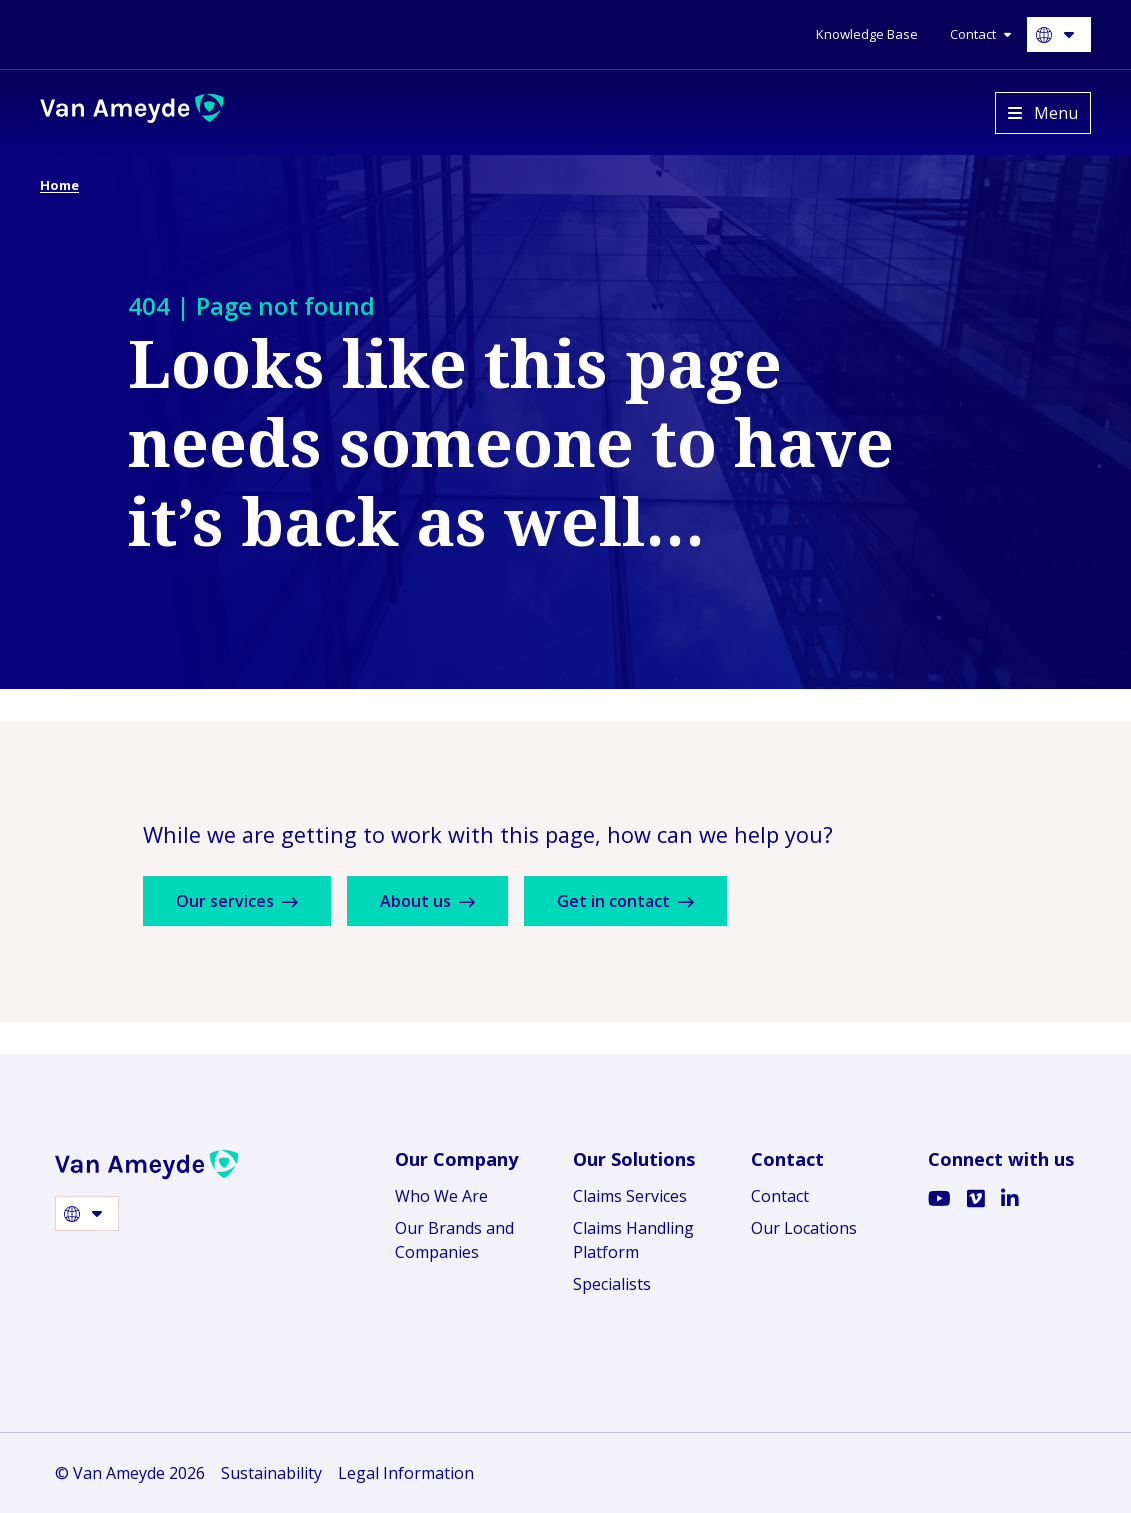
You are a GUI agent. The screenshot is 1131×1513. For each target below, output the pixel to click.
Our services (237, 901)
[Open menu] (1043, 113)
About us (427, 901)
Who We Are (441, 1196)
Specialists (612, 1284)
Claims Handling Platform (633, 1240)
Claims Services (630, 1196)
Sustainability (271, 1473)
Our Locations (804, 1228)
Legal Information (406, 1473)
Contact (780, 1196)
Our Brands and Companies (454, 1240)
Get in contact (625, 901)
